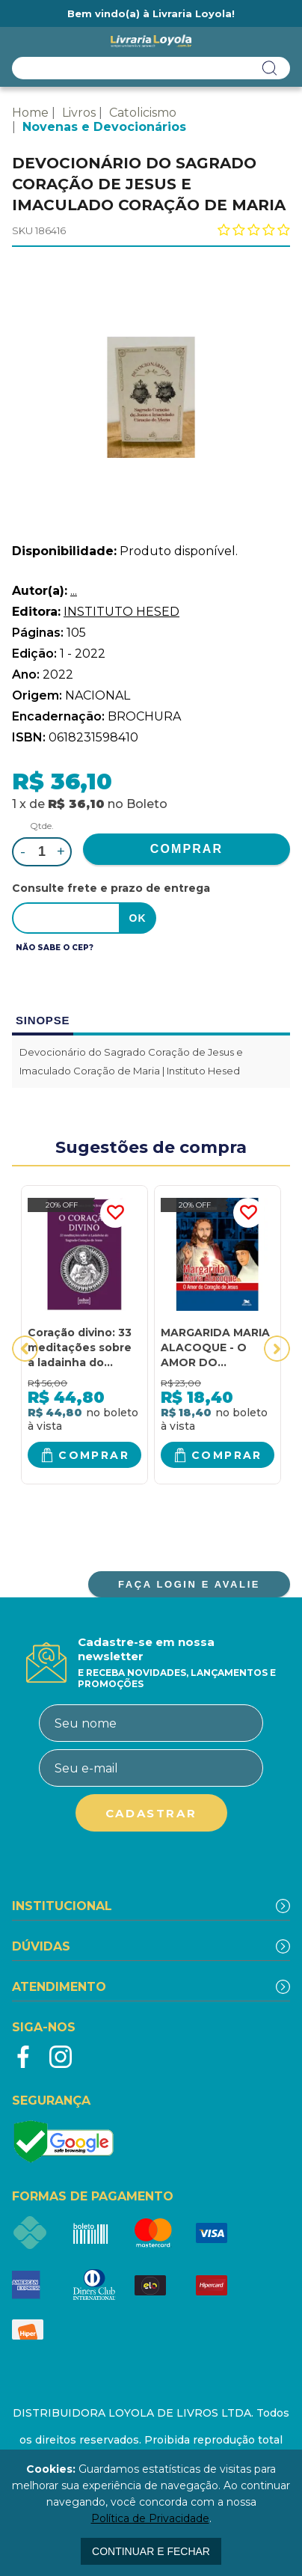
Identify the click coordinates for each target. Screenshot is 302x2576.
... (73, 591)
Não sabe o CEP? (54, 947)
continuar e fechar (151, 2551)
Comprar (93, 1455)
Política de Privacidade (150, 2518)
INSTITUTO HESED (121, 612)
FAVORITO (115, 1213)
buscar (270, 68)
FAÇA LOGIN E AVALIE (189, 1584)
